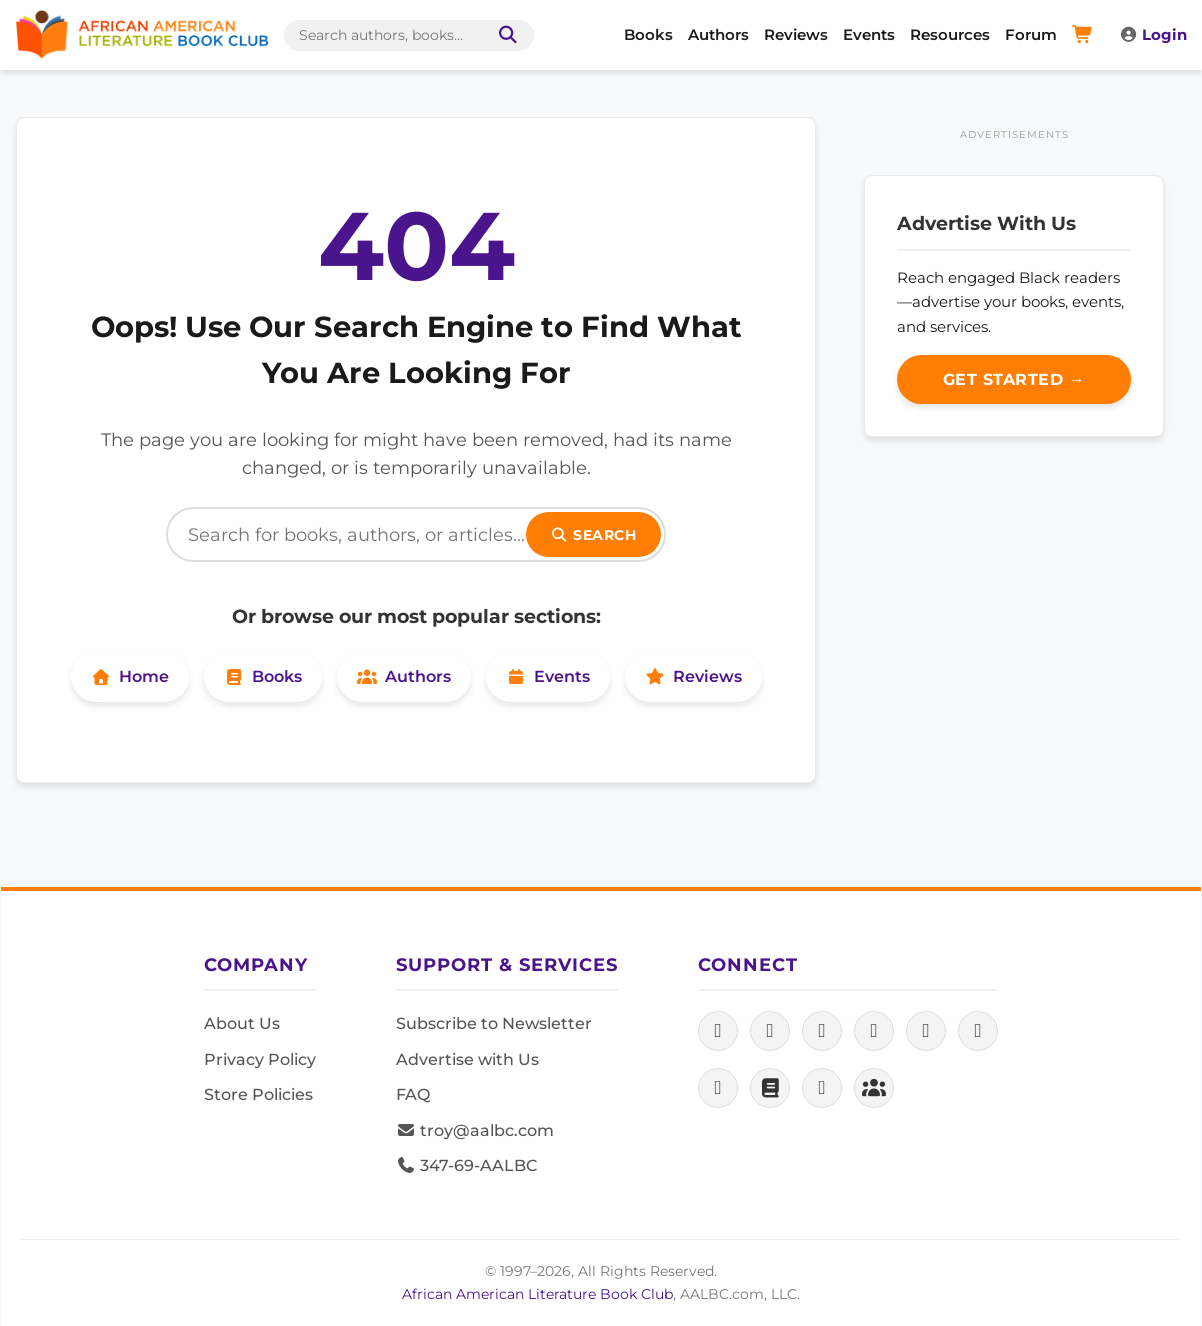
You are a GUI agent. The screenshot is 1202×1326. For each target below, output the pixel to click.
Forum (1031, 34)
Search (594, 535)
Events (869, 34)
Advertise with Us (467, 1059)
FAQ (413, 1094)
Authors (718, 34)
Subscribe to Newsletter (494, 1023)
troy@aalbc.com (475, 1130)
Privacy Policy (260, 1059)
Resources (950, 34)
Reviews (796, 34)
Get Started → (1014, 379)
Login (1153, 34)
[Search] (416, 534)
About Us (242, 1023)
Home (130, 676)
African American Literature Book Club (537, 1294)
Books (648, 34)
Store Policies (258, 1094)
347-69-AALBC (466, 1165)
